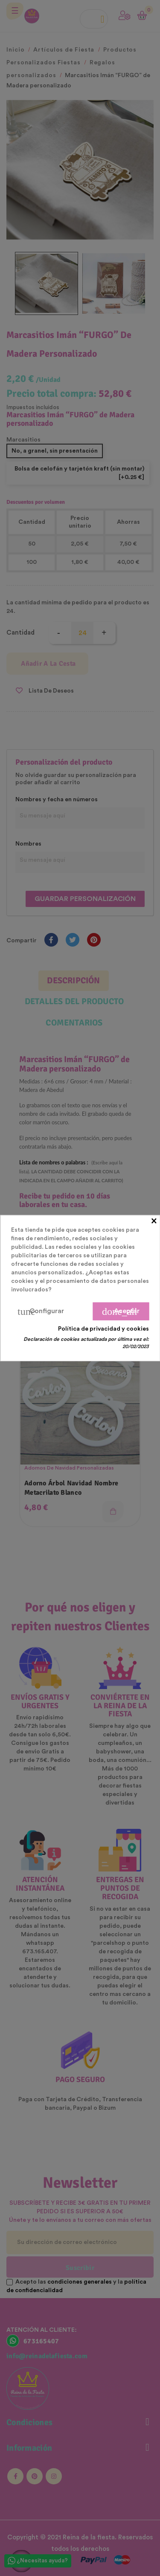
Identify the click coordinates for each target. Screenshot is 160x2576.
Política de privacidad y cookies (103, 1329)
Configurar (40, 1311)
